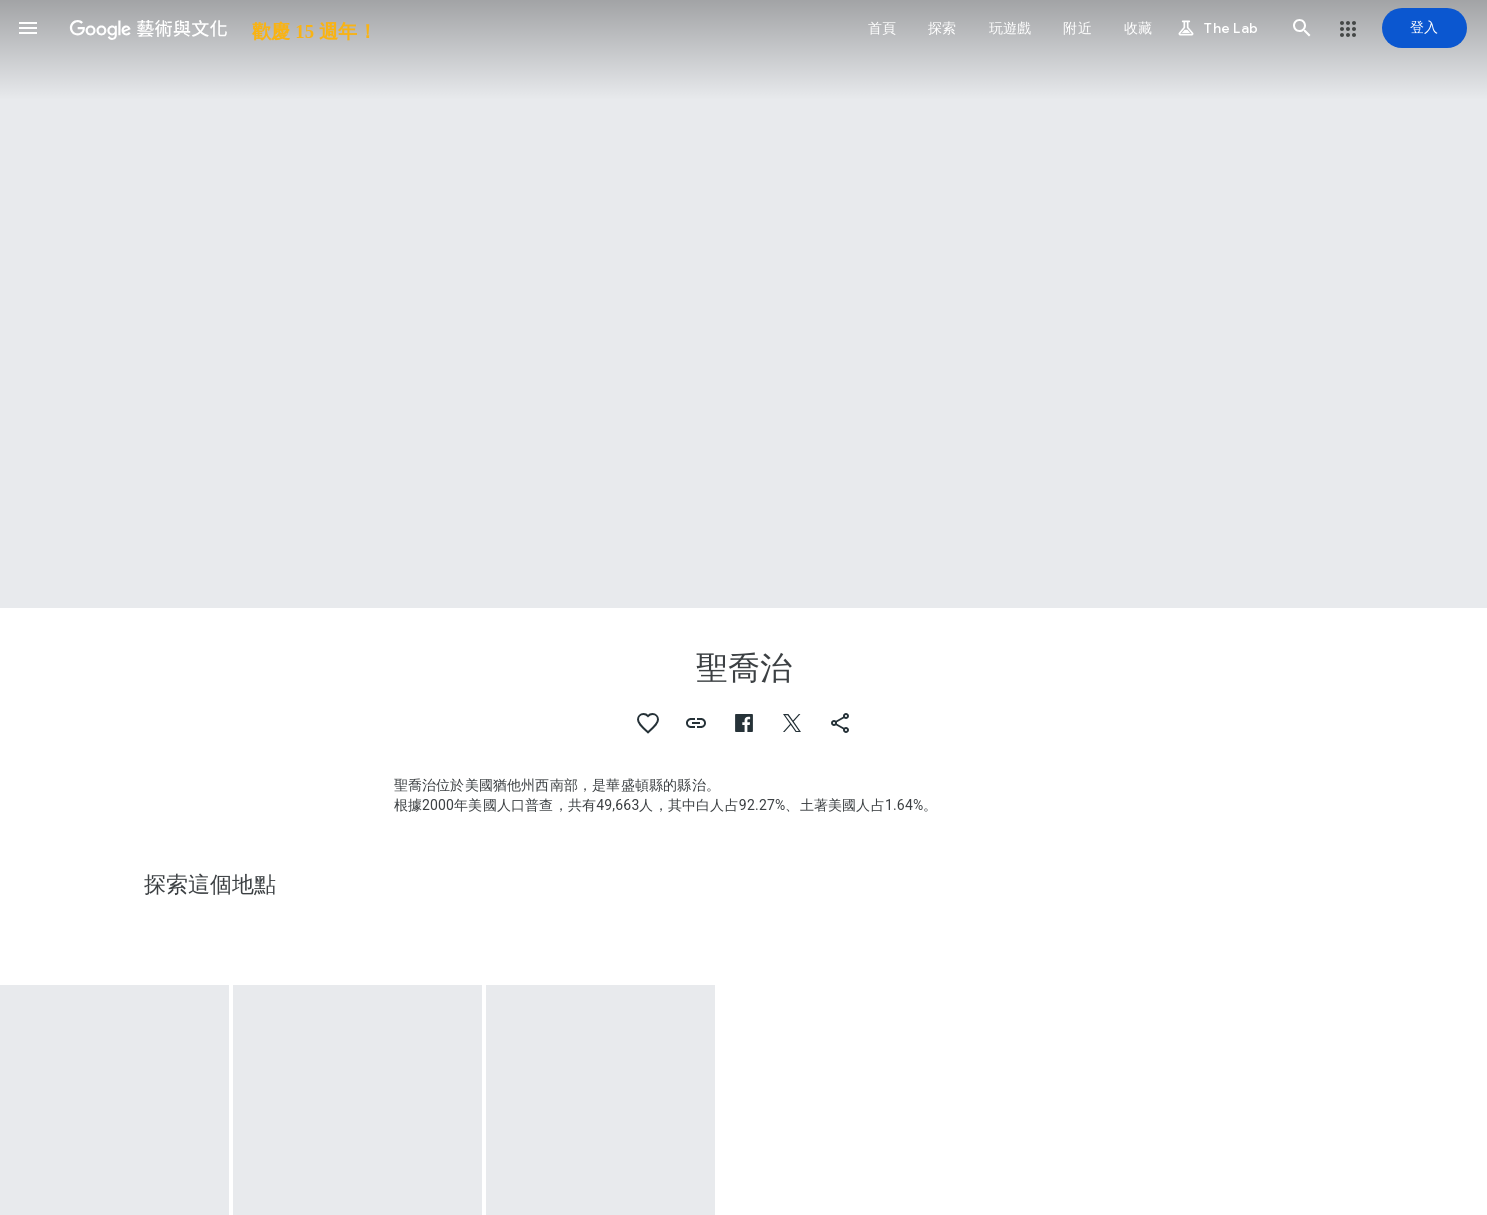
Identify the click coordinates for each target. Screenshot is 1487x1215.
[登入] (1424, 28)
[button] (28, 28)
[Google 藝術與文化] (216, 28)
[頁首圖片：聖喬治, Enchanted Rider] (743, 304)
